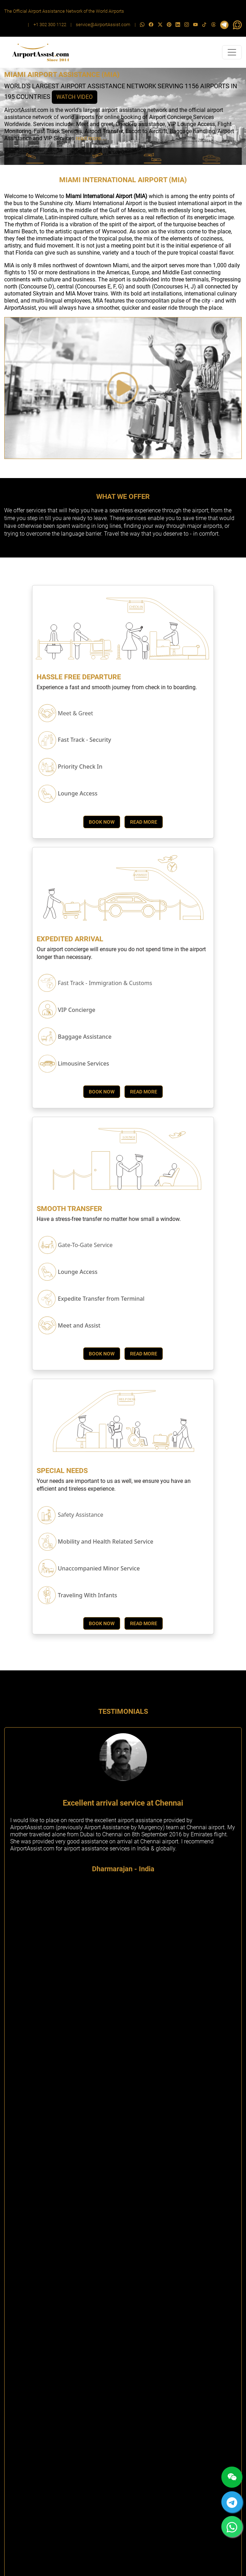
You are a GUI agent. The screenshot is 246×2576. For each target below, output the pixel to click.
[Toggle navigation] (232, 52)
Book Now (102, 822)
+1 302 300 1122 (49, 24)
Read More (143, 822)
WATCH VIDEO (74, 97)
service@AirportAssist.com (103, 24)
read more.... (91, 138)
